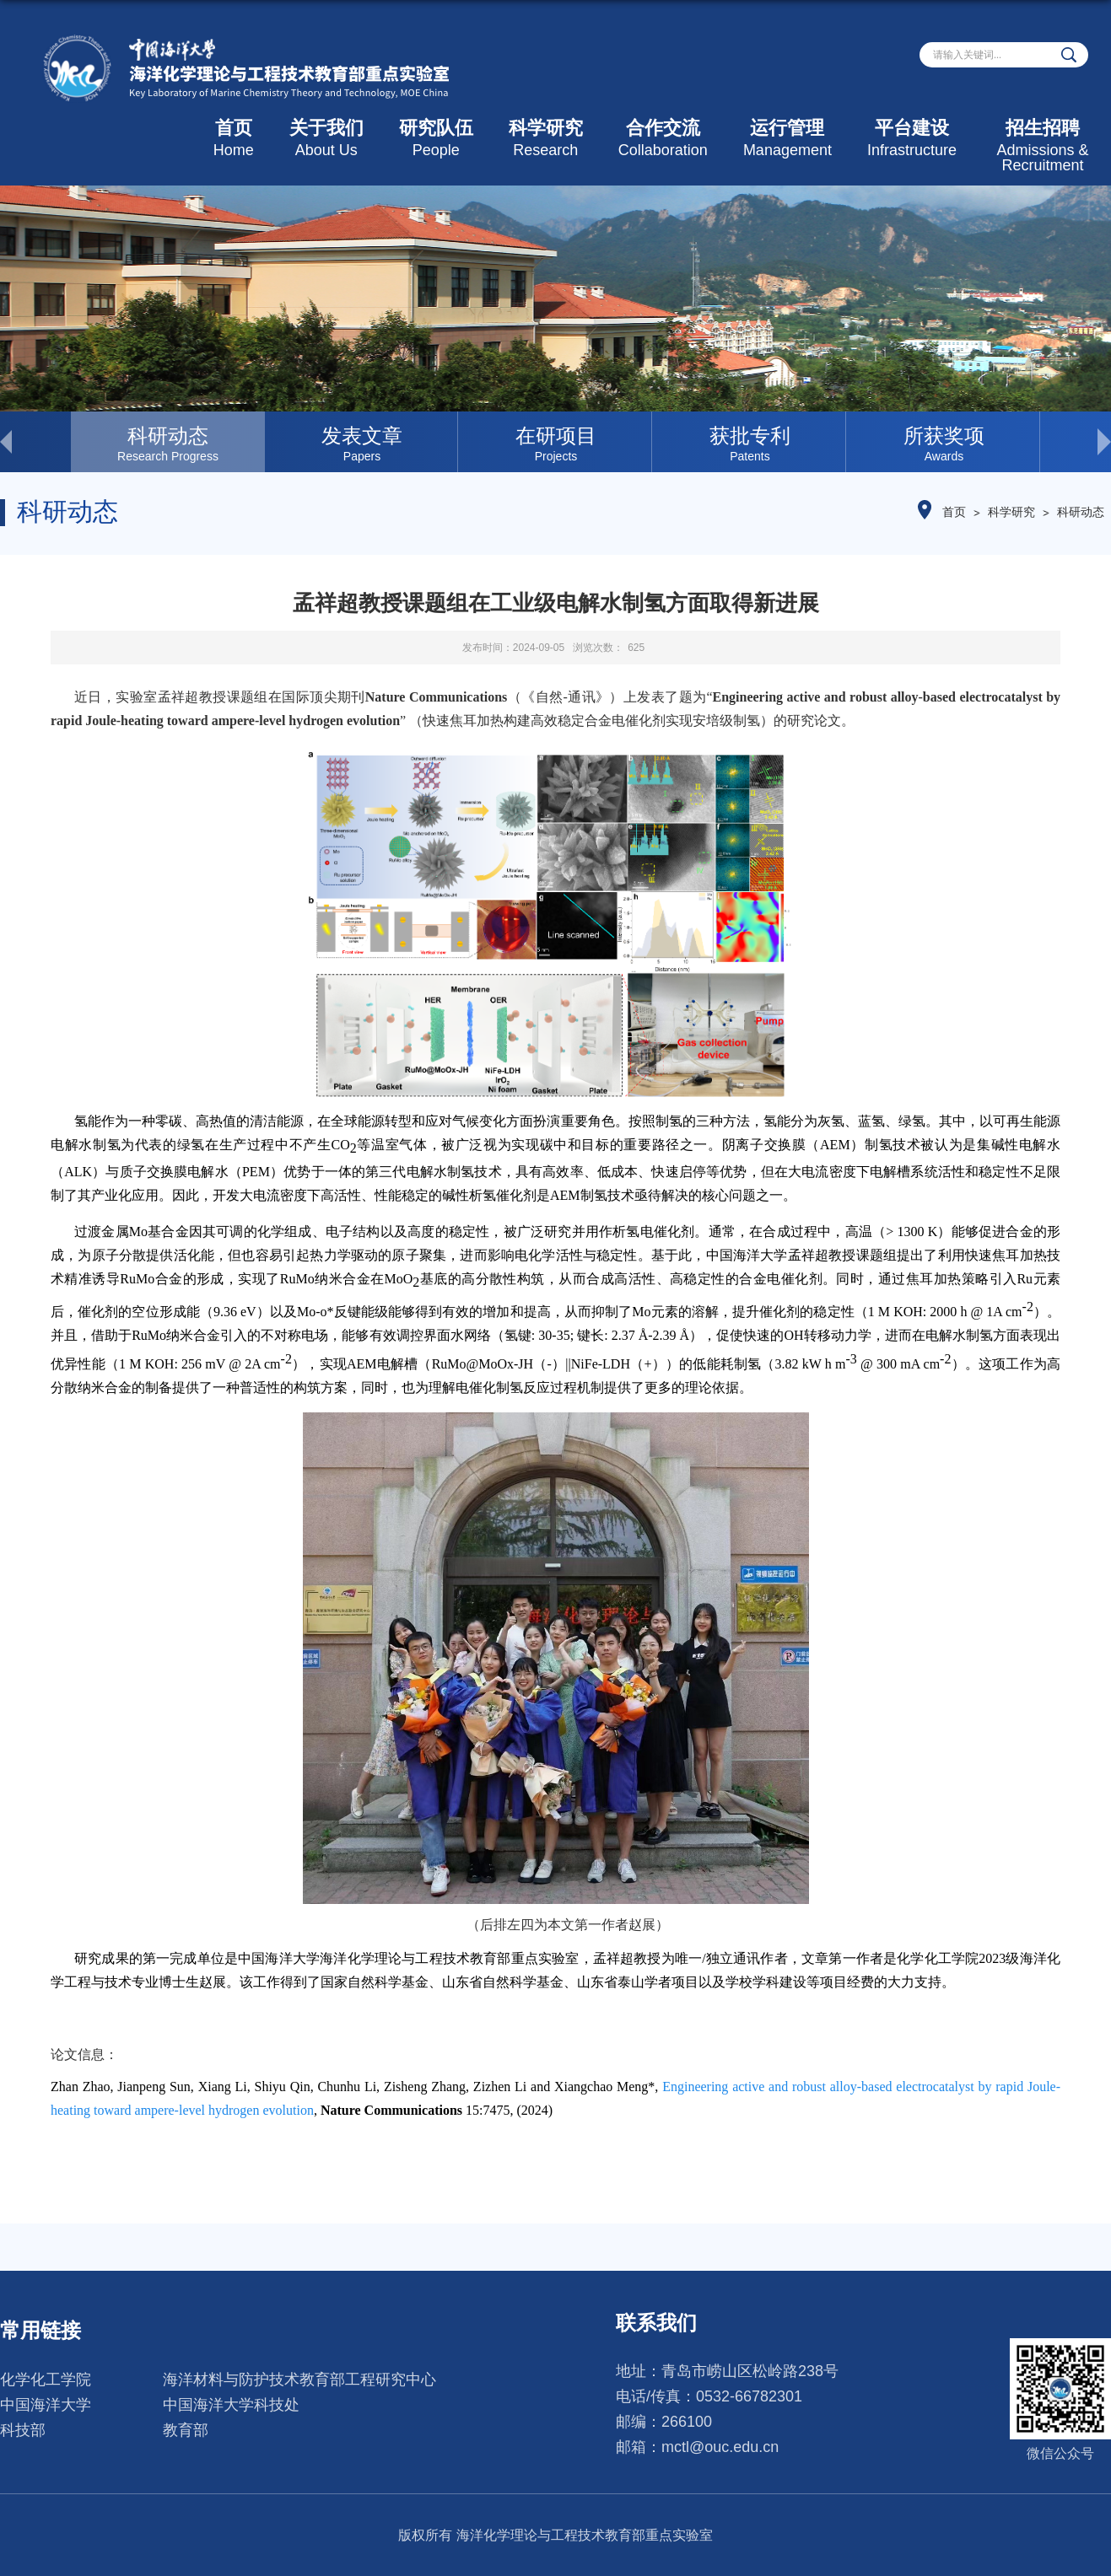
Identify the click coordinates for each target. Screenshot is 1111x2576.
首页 (233, 138)
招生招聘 (1042, 145)
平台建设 (912, 138)
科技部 (23, 2430)
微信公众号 (1060, 2453)
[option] (168, 441)
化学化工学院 (45, 2379)
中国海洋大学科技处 (231, 2404)
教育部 (185, 2430)
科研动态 (1080, 512)
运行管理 (787, 138)
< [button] (35, 441)
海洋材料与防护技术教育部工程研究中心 (299, 2379)
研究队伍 (436, 138)
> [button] (1075, 441)
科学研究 (546, 138)
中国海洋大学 (45, 2404)
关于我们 (326, 138)
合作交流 (663, 138)
